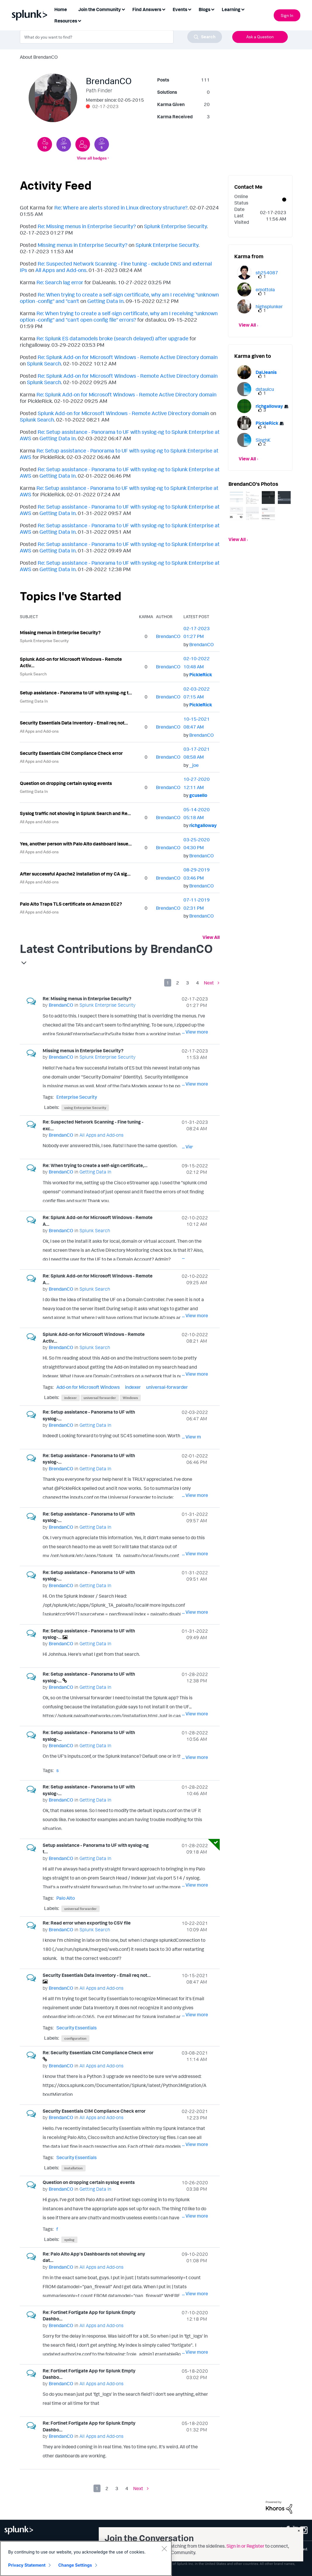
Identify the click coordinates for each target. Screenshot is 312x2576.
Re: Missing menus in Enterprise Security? (87, 226)
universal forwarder (100, 1398)
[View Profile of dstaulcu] (265, 389)
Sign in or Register (245, 2546)
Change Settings (75, 2565)
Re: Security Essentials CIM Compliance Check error (98, 2052)
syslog (69, 2239)
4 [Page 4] (197, 983)
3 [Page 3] (187, 983)
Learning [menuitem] (231, 9)
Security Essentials (76, 2028)
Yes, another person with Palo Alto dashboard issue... (76, 844)
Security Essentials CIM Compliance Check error (71, 753)
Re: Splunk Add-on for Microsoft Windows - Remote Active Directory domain (128, 357)
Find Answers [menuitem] (146, 9)
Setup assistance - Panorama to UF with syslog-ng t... (76, 693)
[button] (236, 497)
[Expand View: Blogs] (213, 9)
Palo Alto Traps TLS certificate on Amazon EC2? (71, 904)
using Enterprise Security (85, 1107)
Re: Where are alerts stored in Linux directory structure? (121, 207)
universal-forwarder (167, 1387)
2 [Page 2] (177, 983)
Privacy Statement (27, 2565)
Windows (130, 1398)
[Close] (164, 2548)
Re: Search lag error (60, 282)
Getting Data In (105, 301)
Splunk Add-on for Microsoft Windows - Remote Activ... (71, 662)
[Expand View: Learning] (243, 9)
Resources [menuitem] (65, 21)
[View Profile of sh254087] (267, 272)
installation (73, 2168)
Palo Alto (65, 1898)
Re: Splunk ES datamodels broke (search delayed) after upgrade (112, 338)
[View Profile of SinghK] (263, 440)
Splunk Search (44, 363)
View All (211, 937)
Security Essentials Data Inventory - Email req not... (74, 723)
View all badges (92, 157)
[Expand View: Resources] (79, 20)
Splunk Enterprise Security (175, 226)
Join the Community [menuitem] (99, 9)
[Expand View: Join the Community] (123, 9)
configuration (75, 2038)
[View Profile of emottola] (265, 289)
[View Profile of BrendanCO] (168, 636)
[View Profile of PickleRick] (200, 674)
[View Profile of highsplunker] (269, 306)
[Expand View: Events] (190, 9)
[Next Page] (212, 982)
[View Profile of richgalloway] (203, 825)
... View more (195, 1032)
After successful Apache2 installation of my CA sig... (75, 874)
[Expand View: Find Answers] (164, 9)
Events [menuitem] (180, 9)
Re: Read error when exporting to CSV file (87, 1923)
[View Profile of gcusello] (198, 795)
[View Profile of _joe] (194, 765)
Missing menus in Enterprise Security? (82, 245)
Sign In (287, 15)
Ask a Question (260, 36)
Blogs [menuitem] (204, 9)
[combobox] (121, 37)
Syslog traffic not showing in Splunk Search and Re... (75, 813)
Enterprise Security (76, 1097)
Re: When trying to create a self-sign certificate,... (95, 1165)
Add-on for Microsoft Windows (88, 1387)
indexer (133, 1387)
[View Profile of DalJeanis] (266, 372)
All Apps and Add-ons (60, 270)
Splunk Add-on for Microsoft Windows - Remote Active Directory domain (123, 413)
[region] (86, 2558)
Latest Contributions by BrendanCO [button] (116, 948)
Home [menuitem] (60, 9)
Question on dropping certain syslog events (66, 783)
